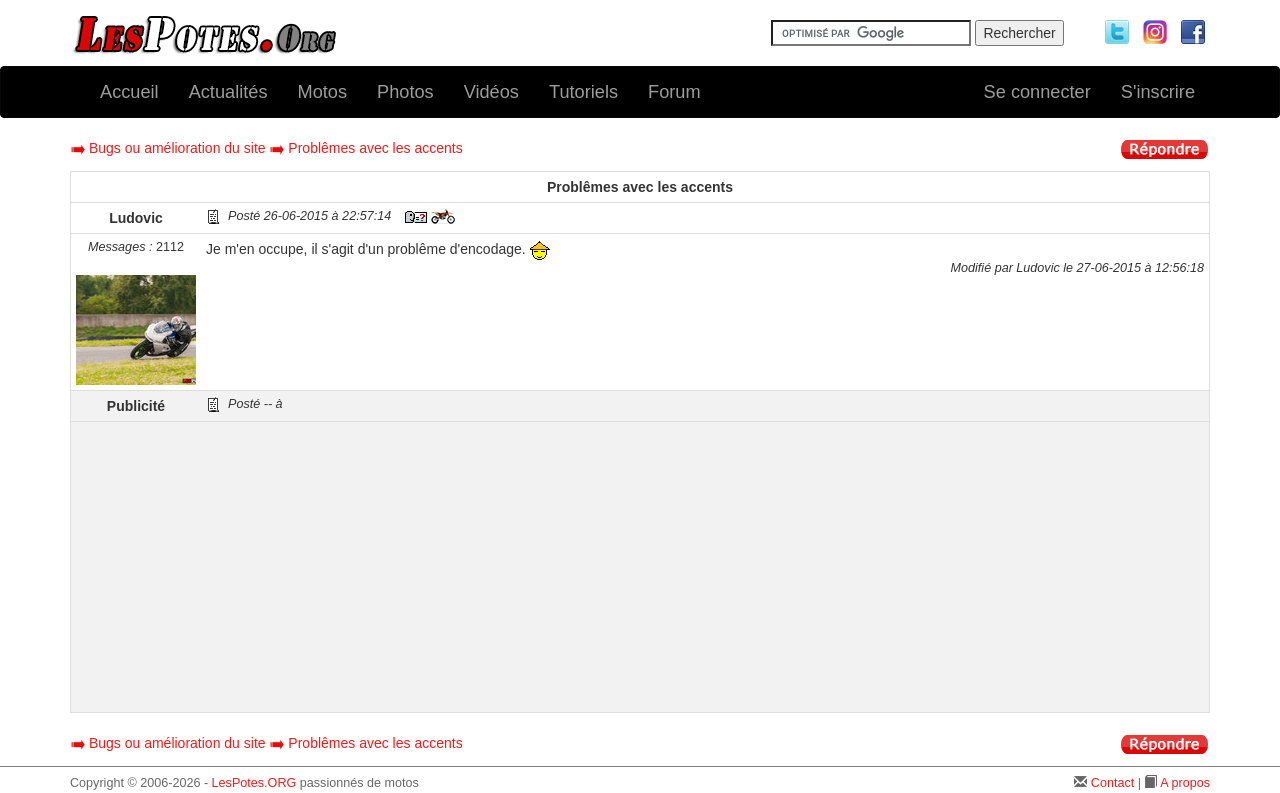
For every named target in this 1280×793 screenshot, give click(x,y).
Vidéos (491, 92)
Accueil (129, 92)
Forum (674, 92)
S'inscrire (1158, 92)
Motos (323, 92)
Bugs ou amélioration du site (177, 148)
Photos (405, 92)
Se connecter (1037, 92)
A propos (1185, 783)
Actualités (228, 92)
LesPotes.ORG (254, 783)
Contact (1112, 783)
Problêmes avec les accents (375, 148)
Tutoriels (583, 92)
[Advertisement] (705, 567)
